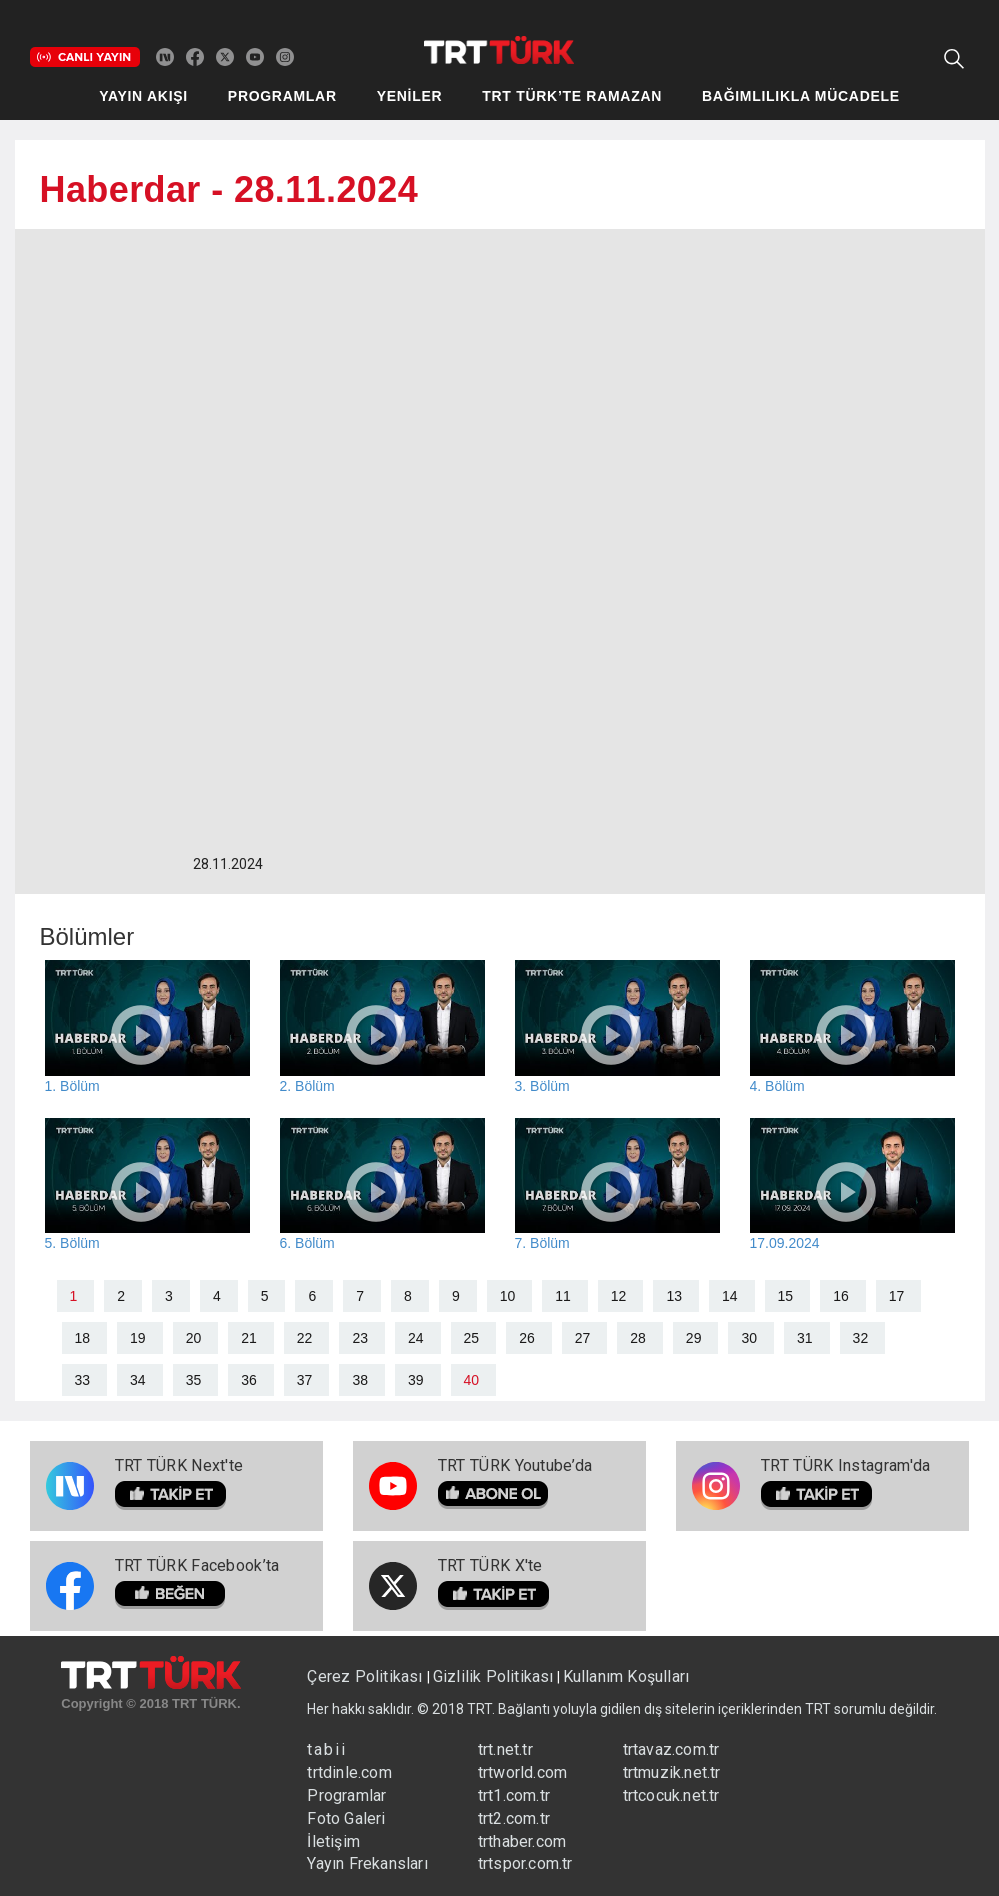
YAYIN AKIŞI (143, 96)
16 (841, 1296)
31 (805, 1338)
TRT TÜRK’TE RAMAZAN (572, 96)
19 (138, 1338)
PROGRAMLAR (282, 96)
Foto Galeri (346, 1818)
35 (194, 1380)
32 (861, 1338)
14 (730, 1296)
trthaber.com (522, 1841)
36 (249, 1380)
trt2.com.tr (514, 1818)
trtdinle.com (349, 1772)
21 (249, 1338)
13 (674, 1296)
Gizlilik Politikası (493, 1676)
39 (416, 1380)
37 (305, 1380)
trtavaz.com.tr (671, 1749)
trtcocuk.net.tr (671, 1795)
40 (472, 1380)
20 (194, 1338)
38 (360, 1380)
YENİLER (410, 96)
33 (83, 1380)
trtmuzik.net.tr (672, 1772)
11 (563, 1296)
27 (583, 1338)
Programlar (346, 1795)
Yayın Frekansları (367, 1863)
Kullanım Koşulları (626, 1676)
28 (638, 1338)
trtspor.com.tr (525, 1863)
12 (619, 1296)
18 (83, 1338)
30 (749, 1338)
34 (138, 1380)
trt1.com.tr (514, 1795)
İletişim (333, 1841)
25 (472, 1338)
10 (508, 1296)
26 (527, 1338)
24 (416, 1338)
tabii (327, 1749)
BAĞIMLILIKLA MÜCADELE (801, 96)
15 (786, 1296)
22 (305, 1338)
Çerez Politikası (366, 1676)
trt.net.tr (505, 1749)
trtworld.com (522, 1772)
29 (694, 1338)
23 (360, 1338)
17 (897, 1296)
